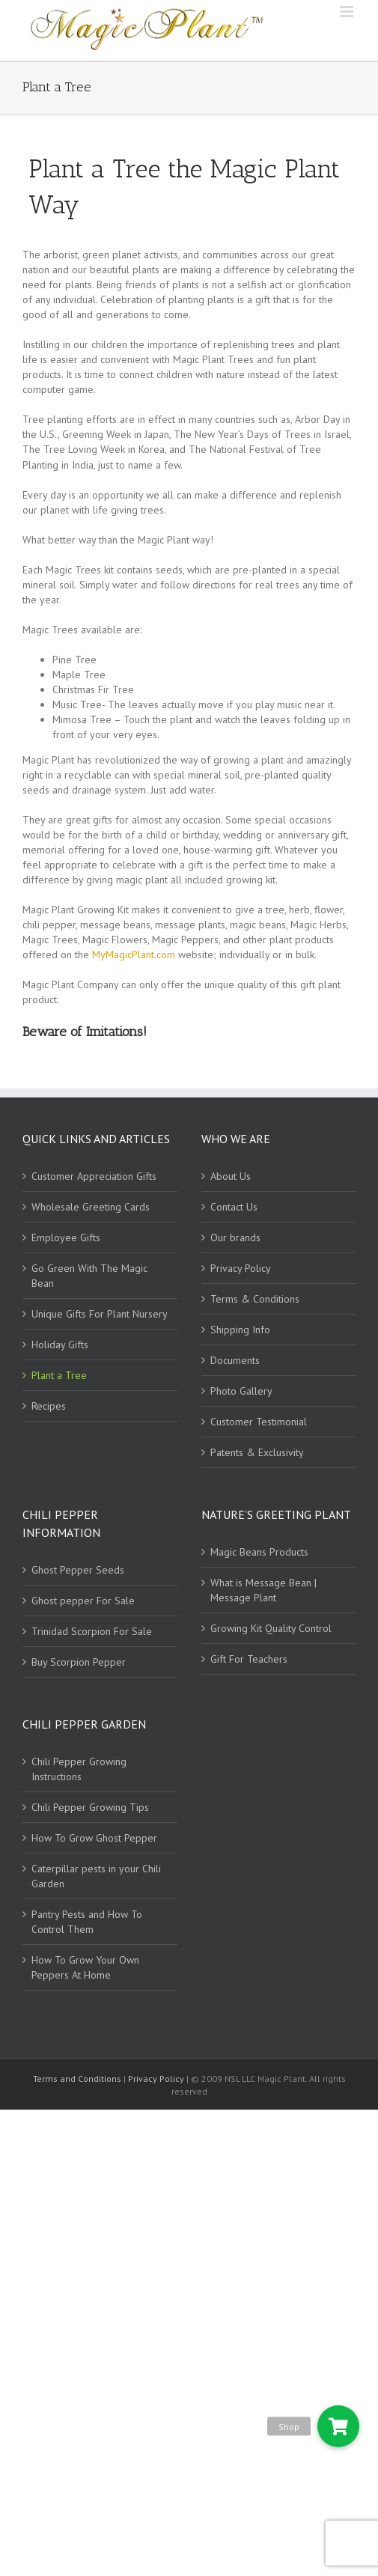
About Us (230, 1176)
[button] (338, 2426)
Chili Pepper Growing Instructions (78, 1769)
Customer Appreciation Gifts (93, 1176)
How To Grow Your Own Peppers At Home (85, 1967)
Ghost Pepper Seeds (77, 1570)
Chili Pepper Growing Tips (90, 1807)
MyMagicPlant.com (133, 954)
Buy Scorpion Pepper (78, 1662)
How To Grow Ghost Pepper (94, 1838)
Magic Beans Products (259, 1552)
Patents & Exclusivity (257, 1452)
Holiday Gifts (59, 1344)
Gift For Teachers (248, 1659)
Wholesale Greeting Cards (90, 1207)
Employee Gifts (65, 1237)
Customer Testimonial (258, 1421)
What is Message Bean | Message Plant (263, 1590)
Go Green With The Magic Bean (89, 1275)
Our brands (235, 1237)
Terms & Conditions (254, 1299)
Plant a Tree (59, 1375)
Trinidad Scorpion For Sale (91, 1631)
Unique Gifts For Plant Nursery (99, 1314)
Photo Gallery (241, 1391)
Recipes (48, 1406)
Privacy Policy (240, 1268)
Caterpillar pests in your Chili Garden (96, 1876)
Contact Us (233, 1207)
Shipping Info (240, 1329)
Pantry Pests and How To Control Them (86, 1921)
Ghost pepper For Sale (83, 1600)
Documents (235, 1360)
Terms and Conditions (78, 2078)
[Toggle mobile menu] (348, 11)
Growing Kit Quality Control (271, 1628)
